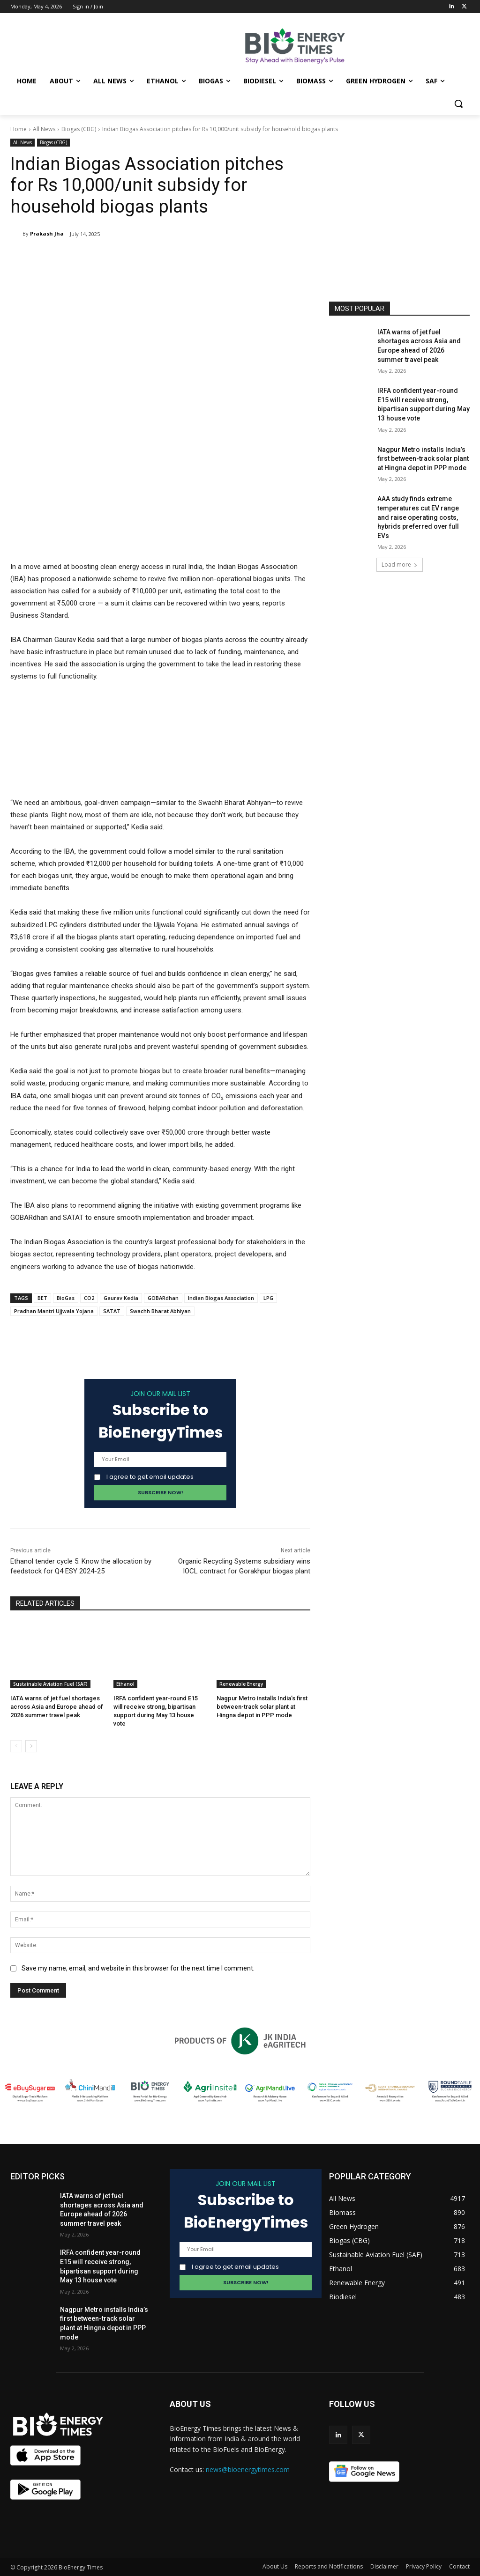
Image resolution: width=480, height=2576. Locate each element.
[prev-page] (16, 1746)
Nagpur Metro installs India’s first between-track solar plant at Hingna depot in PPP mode (262, 1707)
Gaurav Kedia (121, 1297)
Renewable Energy (241, 1684)
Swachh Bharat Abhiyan (160, 1310)
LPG (268, 1297)
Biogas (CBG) (78, 129)
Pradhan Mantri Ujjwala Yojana (54, 1310)
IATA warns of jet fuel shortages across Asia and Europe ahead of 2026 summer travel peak (56, 1707)
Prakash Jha (47, 233)
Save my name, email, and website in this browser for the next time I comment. (138, 1968)
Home (18, 129)
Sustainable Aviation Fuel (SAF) (50, 1684)
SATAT (111, 1310)
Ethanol (125, 1684)
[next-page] (31, 1746)
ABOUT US (190, 2404)
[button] (458, 103)
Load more (400, 564)
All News (44, 129)
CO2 (89, 1297)
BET (42, 1297)
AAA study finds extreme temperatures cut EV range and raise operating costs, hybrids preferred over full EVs (418, 517)
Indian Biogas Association (221, 1297)
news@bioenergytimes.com (248, 2469)
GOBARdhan (163, 1297)
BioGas (66, 1297)
